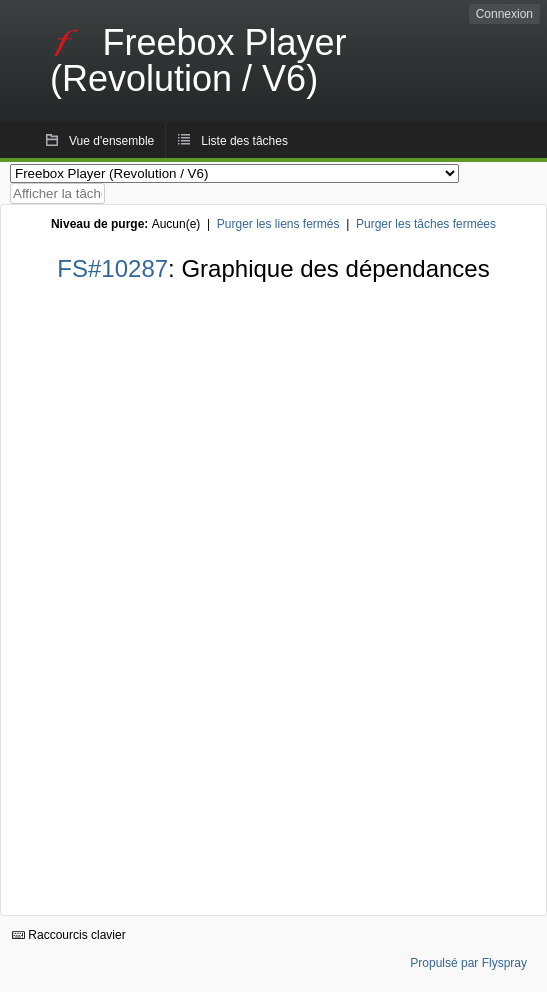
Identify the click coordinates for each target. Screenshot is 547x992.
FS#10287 (112, 268)
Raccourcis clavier (69, 935)
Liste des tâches (244, 141)
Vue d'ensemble (111, 141)
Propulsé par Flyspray (468, 963)
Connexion (504, 14)
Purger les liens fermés (278, 224)
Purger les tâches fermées (426, 224)
